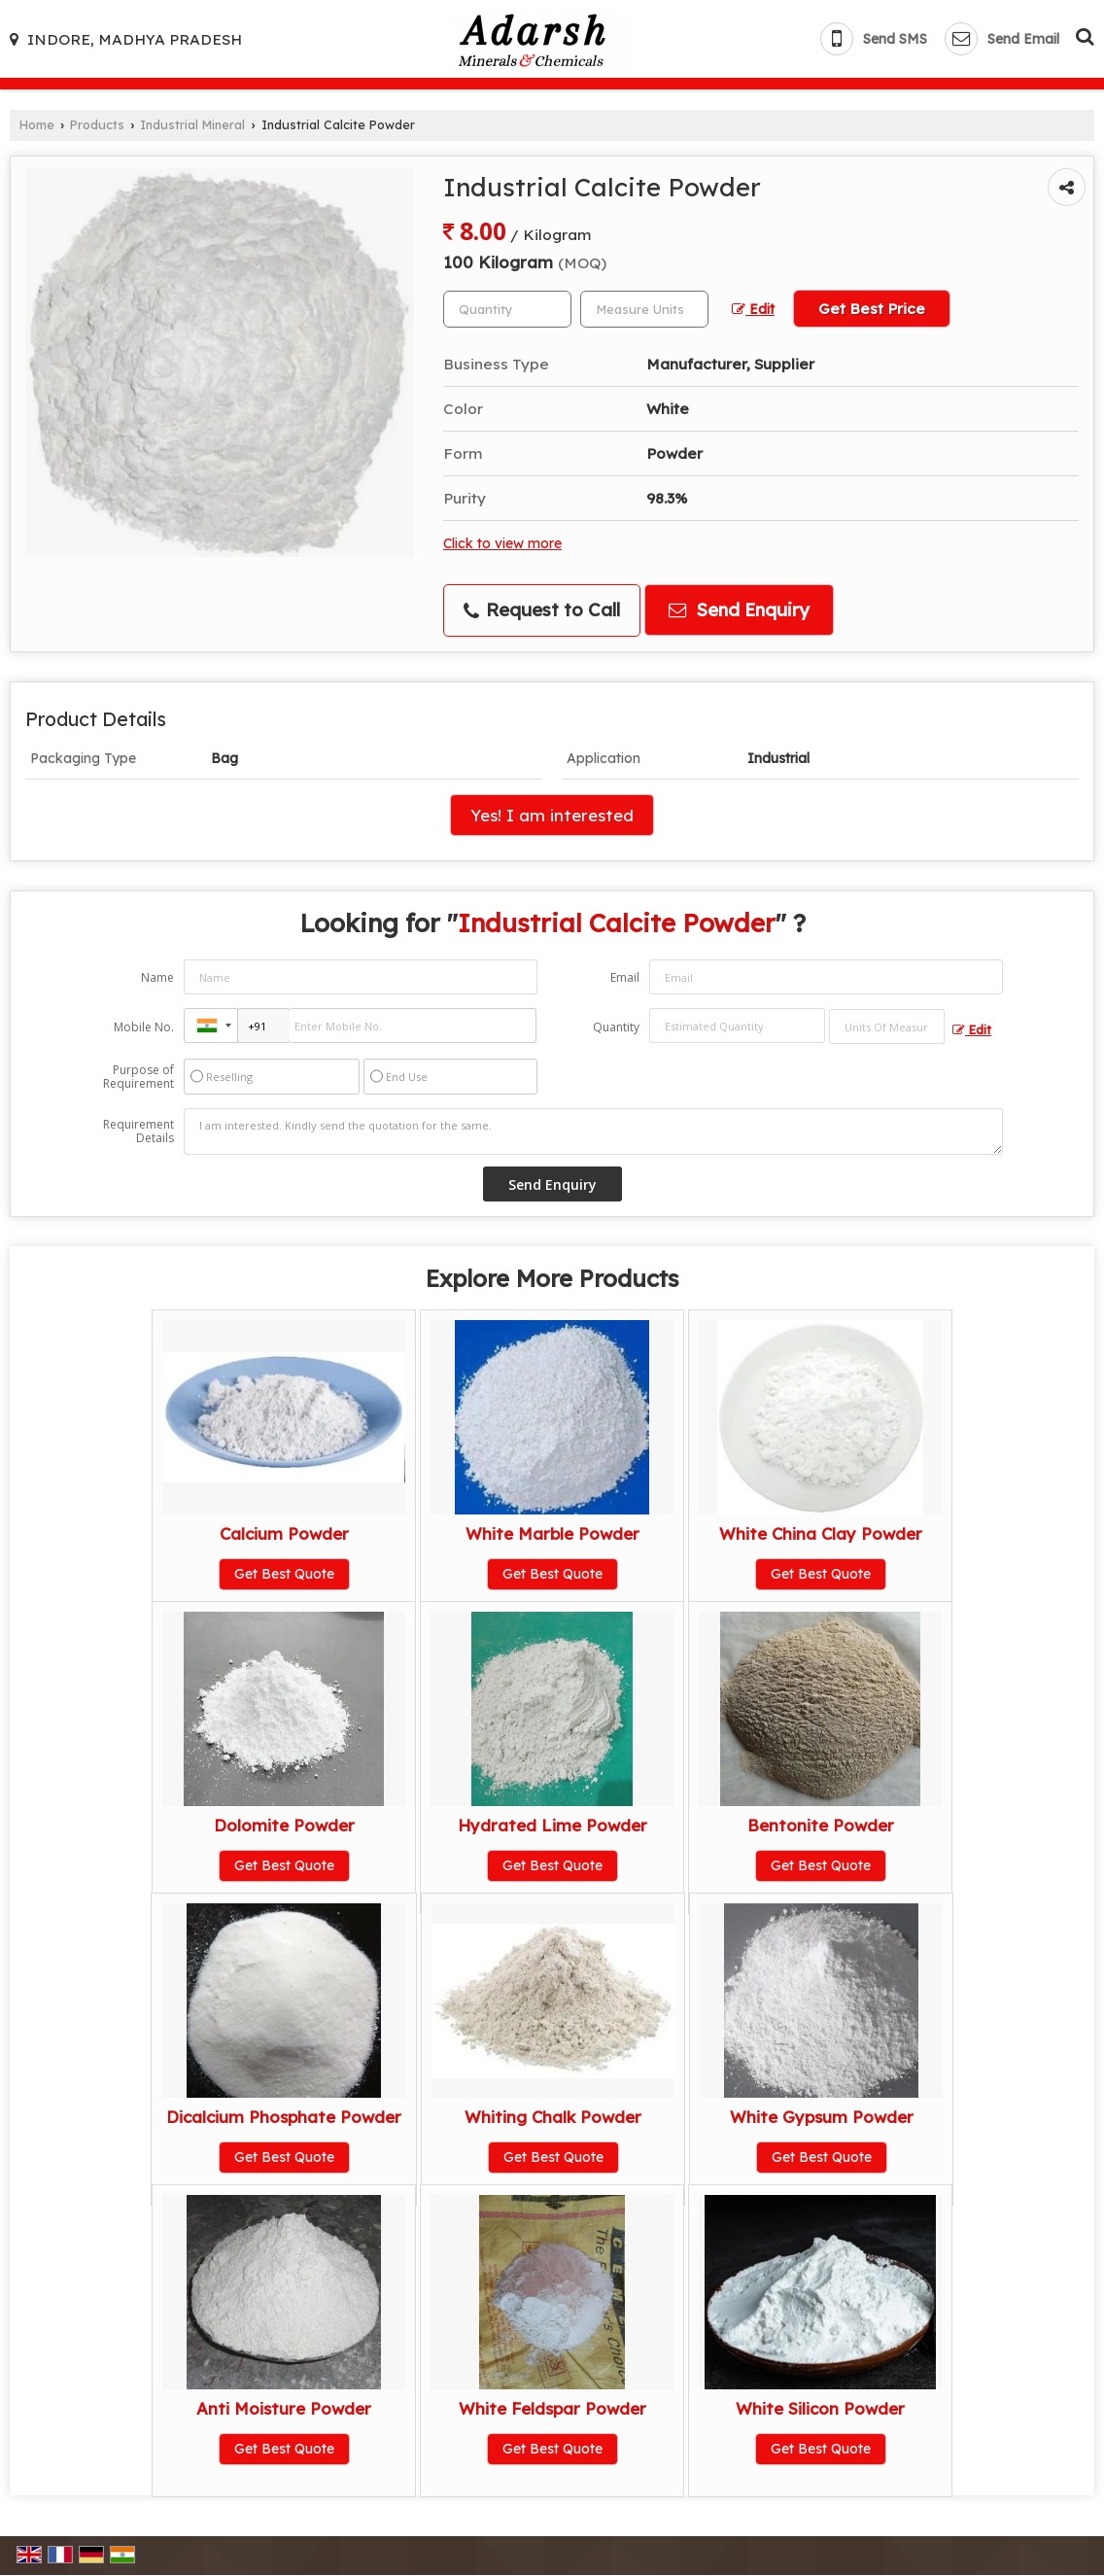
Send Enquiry (739, 610)
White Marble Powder (552, 1533)
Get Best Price (871, 308)
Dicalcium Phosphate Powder (283, 2116)
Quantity (616, 1027)
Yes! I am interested (552, 815)
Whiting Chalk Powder (553, 2116)
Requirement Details (138, 1131)
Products (97, 124)
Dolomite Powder (284, 1825)
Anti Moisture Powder (283, 2408)
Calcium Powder (284, 1533)
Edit (753, 308)
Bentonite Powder (820, 1825)
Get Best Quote (284, 1574)
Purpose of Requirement (138, 1077)
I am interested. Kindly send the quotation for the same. (593, 1131)
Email (624, 977)
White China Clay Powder (820, 1533)
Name (157, 977)
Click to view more (502, 543)
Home (36, 124)
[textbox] (644, 309)
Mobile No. (144, 1027)
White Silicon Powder (820, 2408)
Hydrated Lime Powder (552, 1825)
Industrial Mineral (192, 124)
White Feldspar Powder (552, 2408)
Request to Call (542, 610)
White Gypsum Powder (822, 2116)
